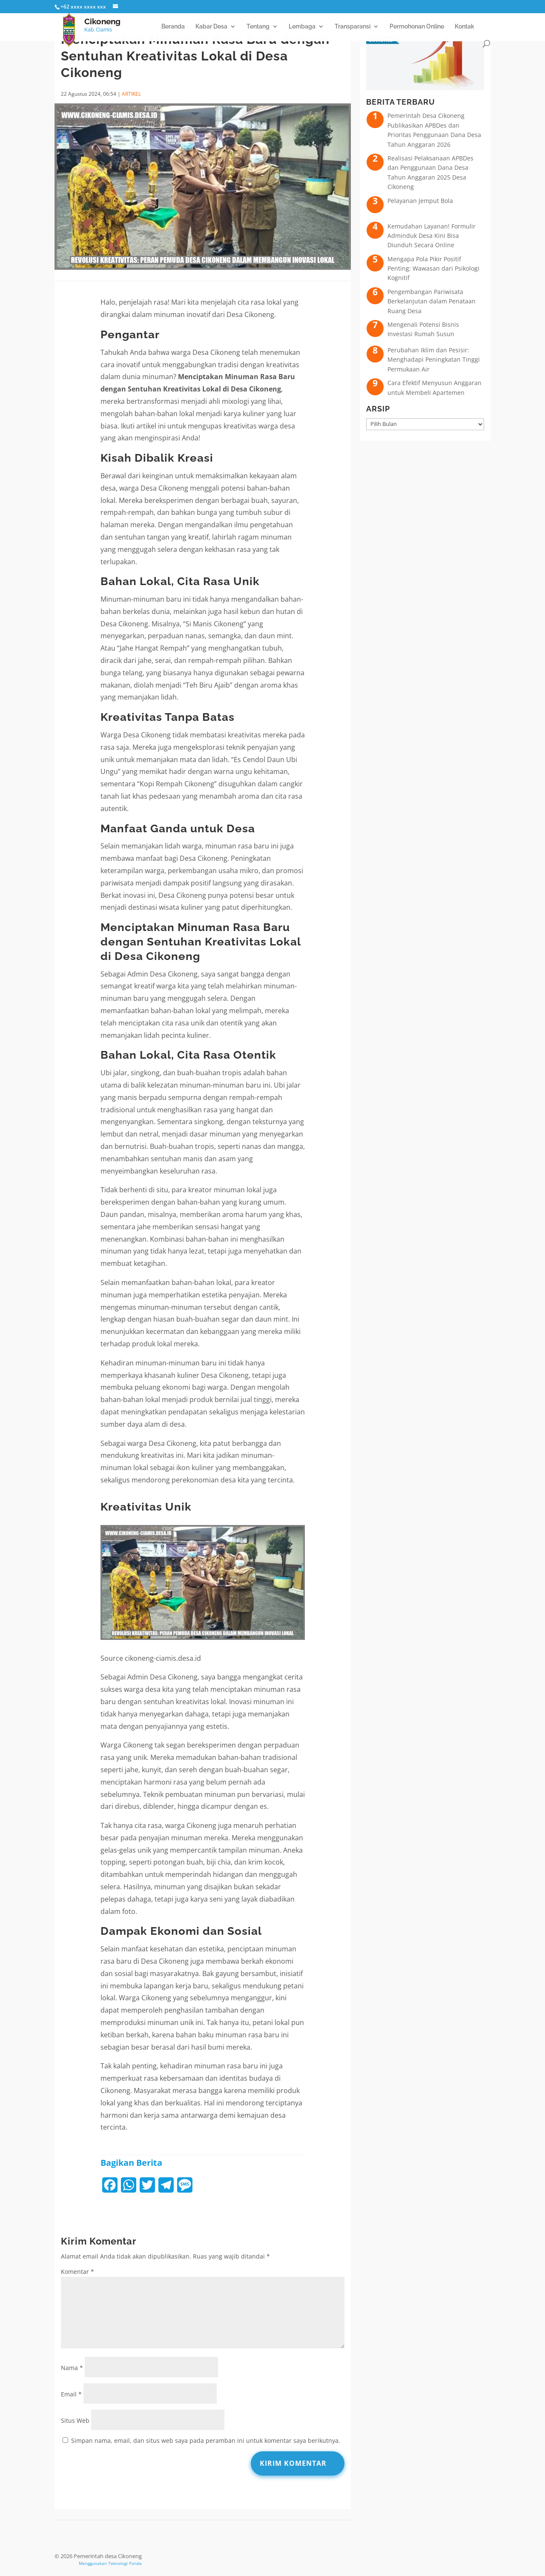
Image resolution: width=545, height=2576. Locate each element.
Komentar (77, 2272)
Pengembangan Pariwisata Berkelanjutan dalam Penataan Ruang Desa (431, 301)
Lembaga (302, 26)
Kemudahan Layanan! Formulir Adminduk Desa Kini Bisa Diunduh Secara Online (431, 235)
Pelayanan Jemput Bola (420, 201)
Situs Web (75, 2420)
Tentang (258, 26)
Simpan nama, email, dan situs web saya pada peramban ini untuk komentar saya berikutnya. (205, 2440)
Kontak (464, 26)
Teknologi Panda (125, 2563)
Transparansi (352, 26)
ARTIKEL (131, 93)
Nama (72, 2368)
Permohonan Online (417, 26)
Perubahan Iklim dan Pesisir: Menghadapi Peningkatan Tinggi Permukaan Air (433, 359)
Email (71, 2394)
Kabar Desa (211, 26)
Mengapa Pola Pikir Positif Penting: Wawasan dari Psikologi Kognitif (433, 268)
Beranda (173, 26)
